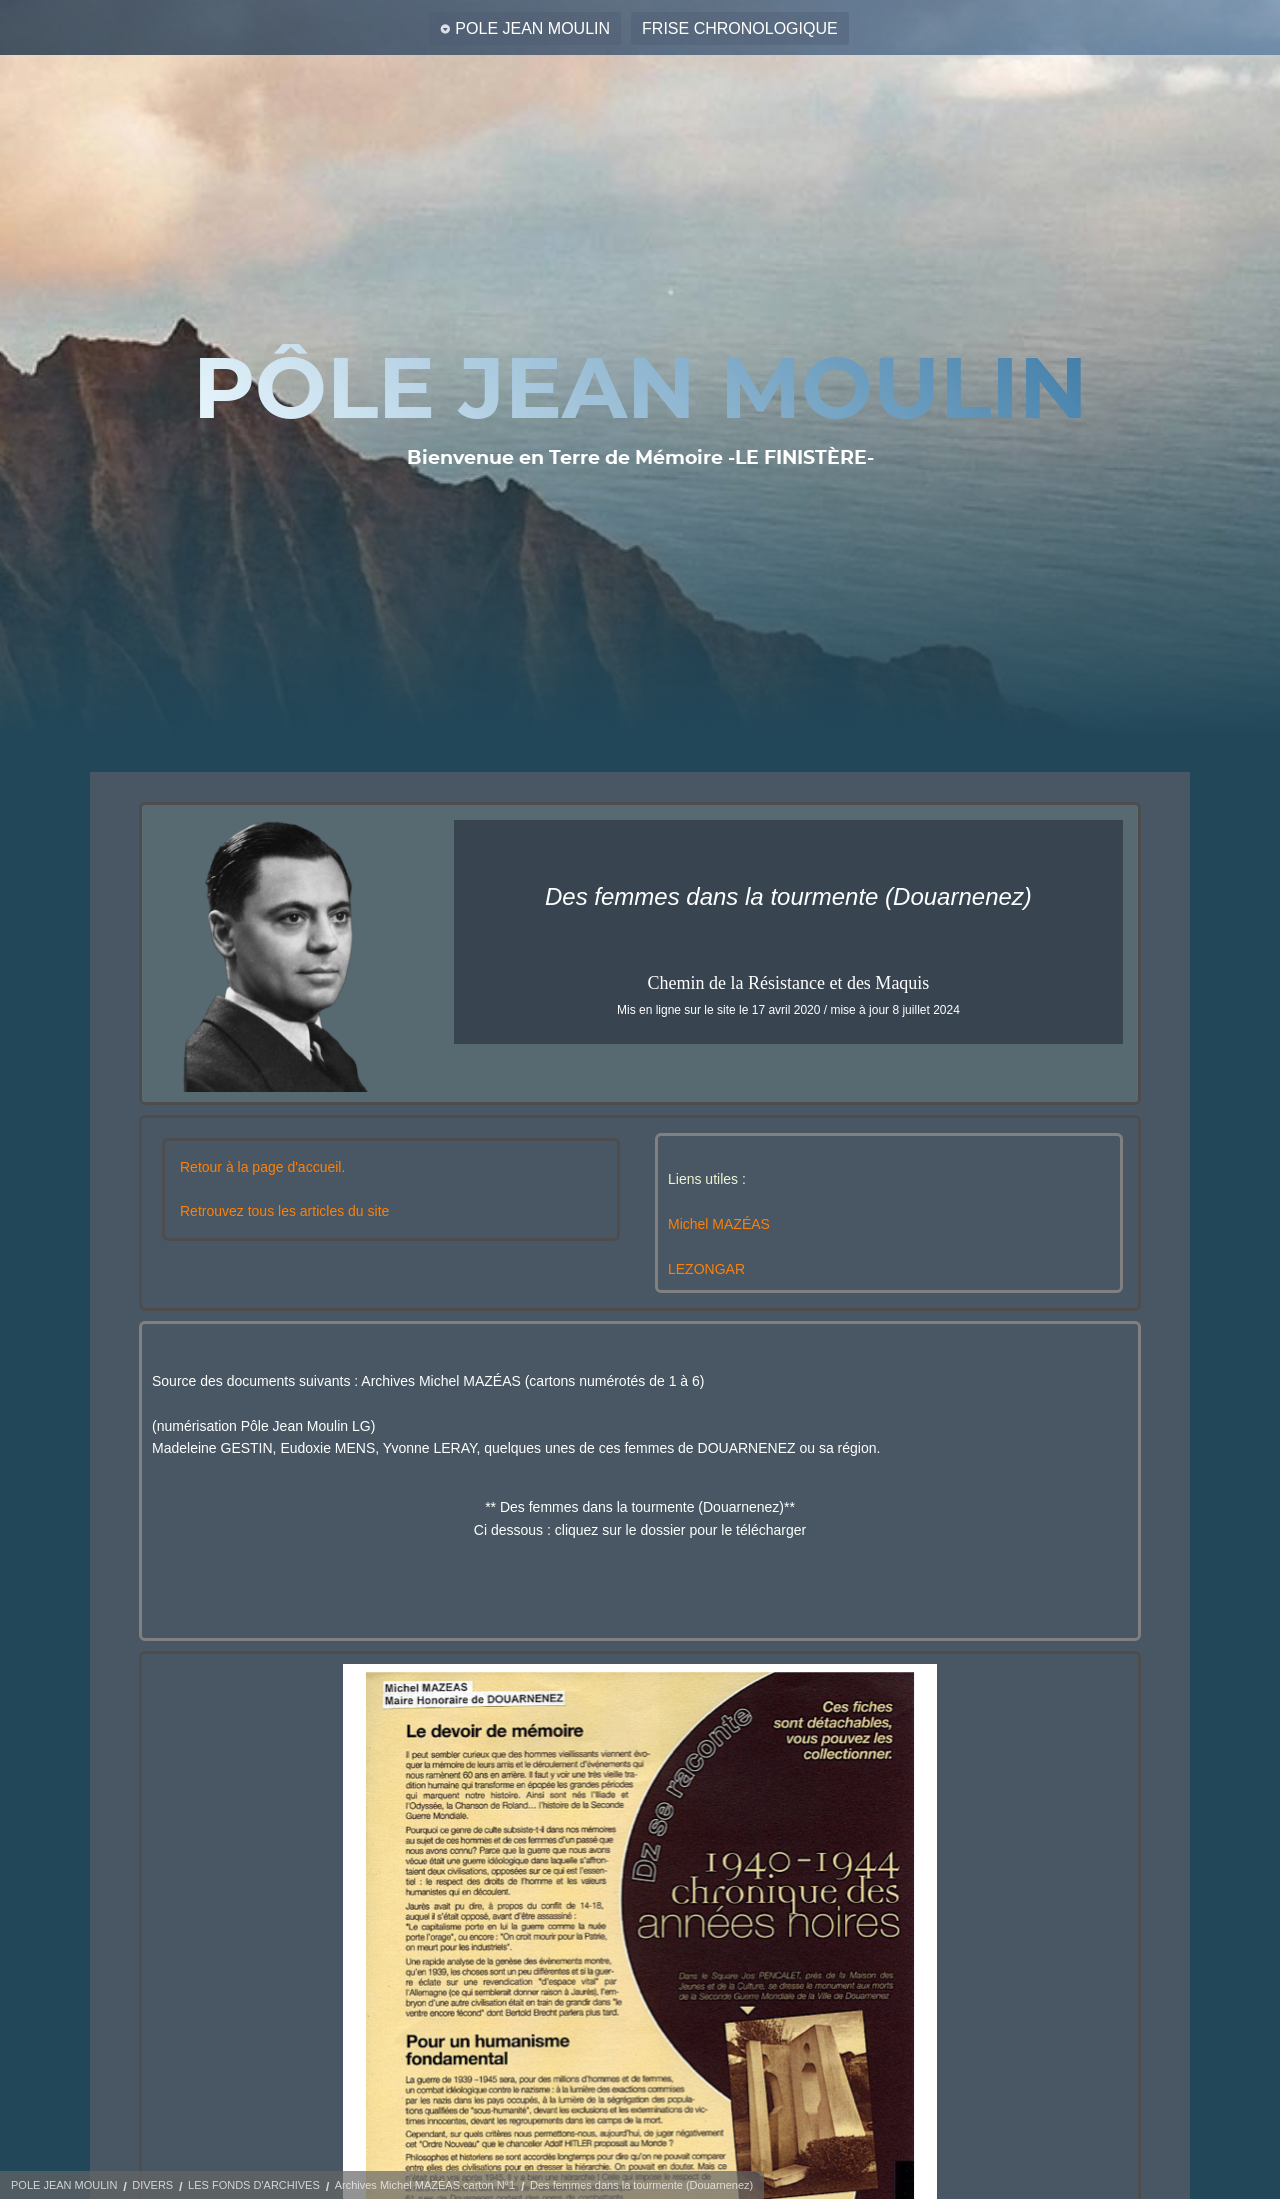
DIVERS (152, 2185)
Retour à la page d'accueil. (262, 1167)
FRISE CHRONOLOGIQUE (740, 28)
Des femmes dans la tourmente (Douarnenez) (641, 2185)
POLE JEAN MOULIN (532, 28)
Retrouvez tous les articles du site (284, 1211)
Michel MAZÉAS (719, 1224)
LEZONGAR (706, 1269)
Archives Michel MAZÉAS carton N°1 (425, 2185)
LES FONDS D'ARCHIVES (254, 2185)
